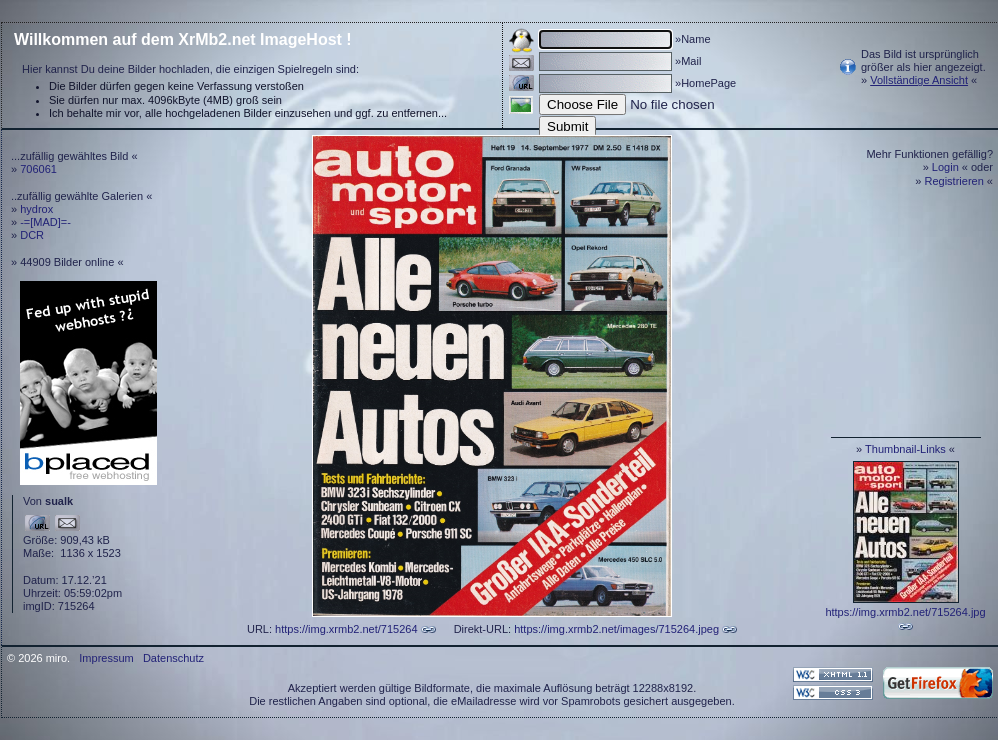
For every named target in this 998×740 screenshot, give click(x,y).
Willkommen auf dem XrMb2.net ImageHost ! (183, 39)
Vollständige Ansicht (919, 80)
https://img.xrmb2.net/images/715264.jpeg (616, 629)
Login (945, 167)
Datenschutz (173, 658)
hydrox (36, 209)
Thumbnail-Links (905, 449)
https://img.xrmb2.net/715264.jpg (905, 612)
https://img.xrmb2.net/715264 (346, 629)
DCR (32, 235)
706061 (38, 169)
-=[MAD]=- (45, 222)
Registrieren (954, 181)
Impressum (106, 658)
